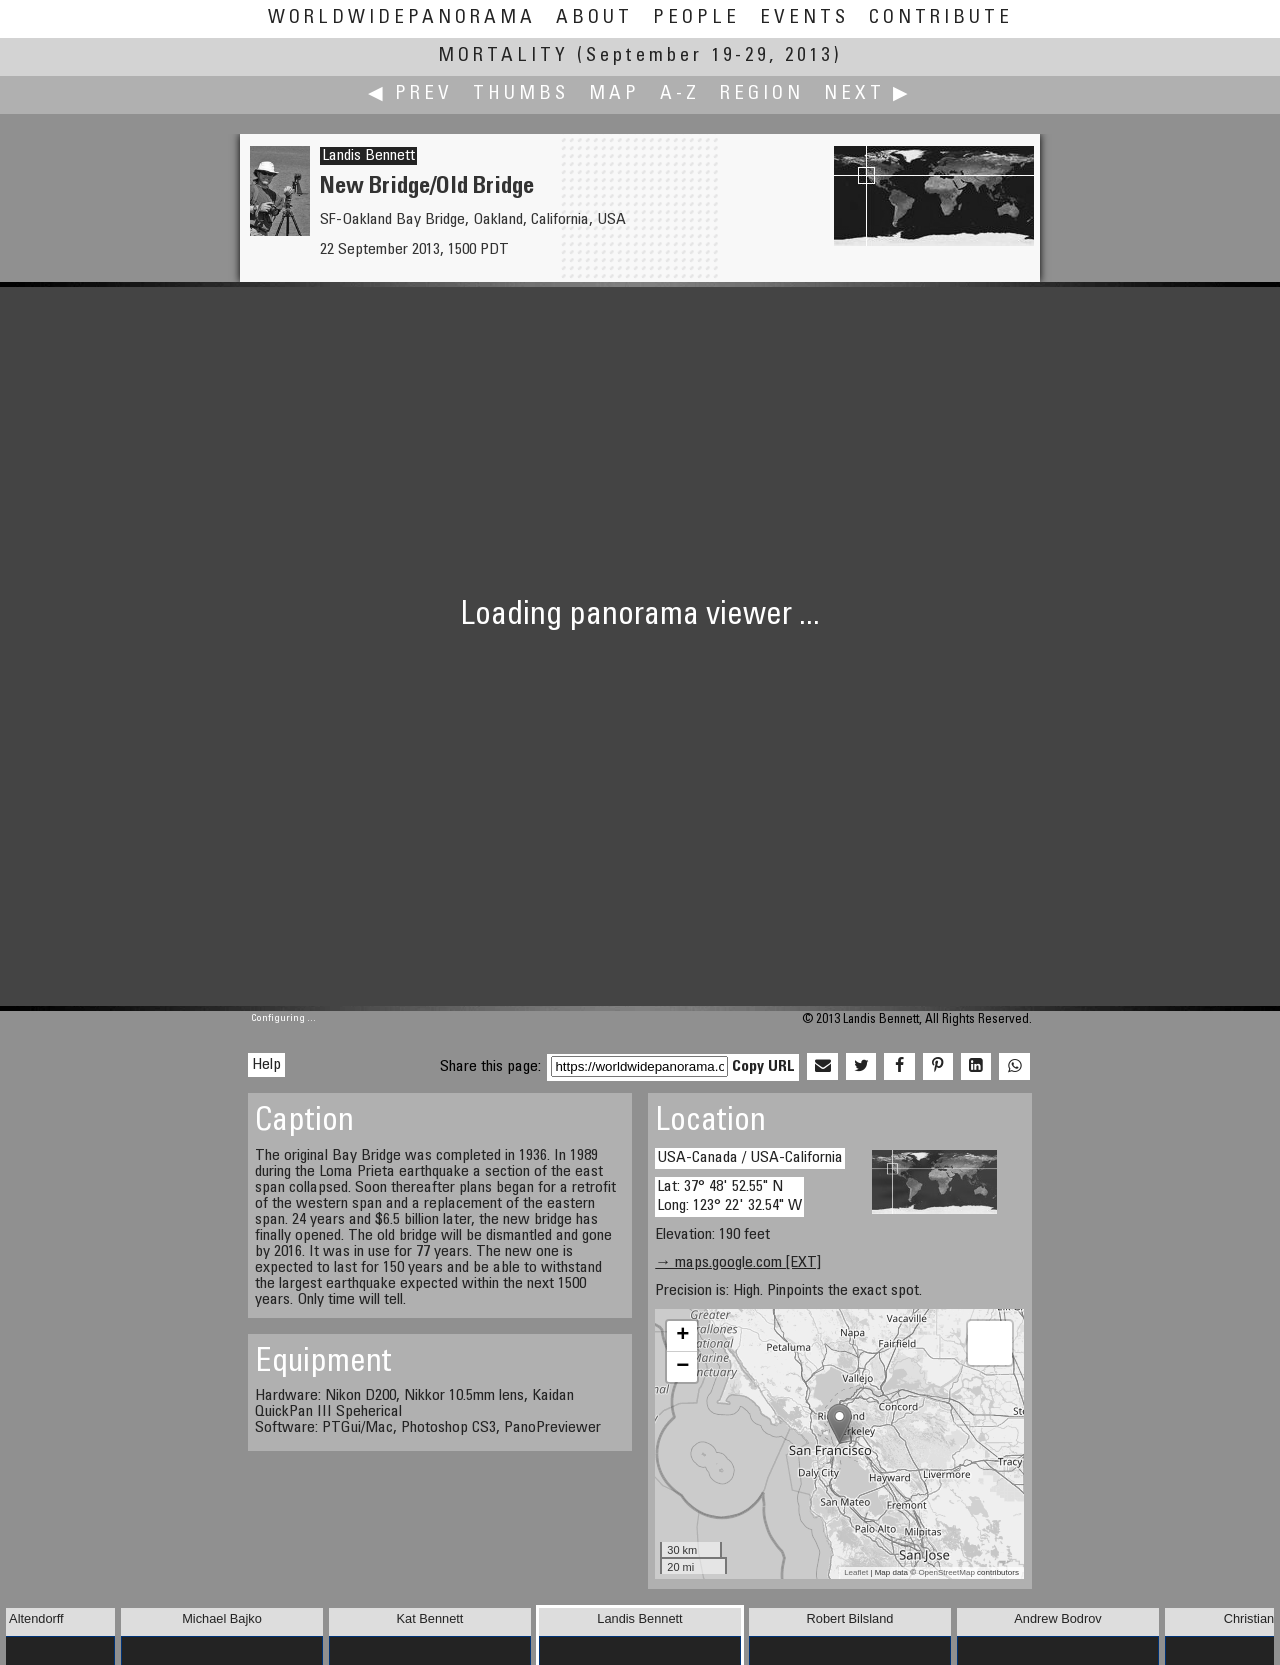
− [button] (682, 1367)
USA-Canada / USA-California (750, 1158)
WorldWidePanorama (402, 18)
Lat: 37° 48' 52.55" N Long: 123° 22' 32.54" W (729, 1196)
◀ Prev (410, 94)
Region (762, 94)
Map (614, 94)
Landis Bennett (368, 156)
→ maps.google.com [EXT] (738, 1263)
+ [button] (682, 1336)
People (696, 18)
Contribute (941, 18)
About (594, 18)
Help (266, 1065)
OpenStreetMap (946, 1572)
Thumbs (521, 94)
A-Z (680, 94)
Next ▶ (868, 94)
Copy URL (763, 1067)
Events (804, 18)
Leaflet (856, 1572)
